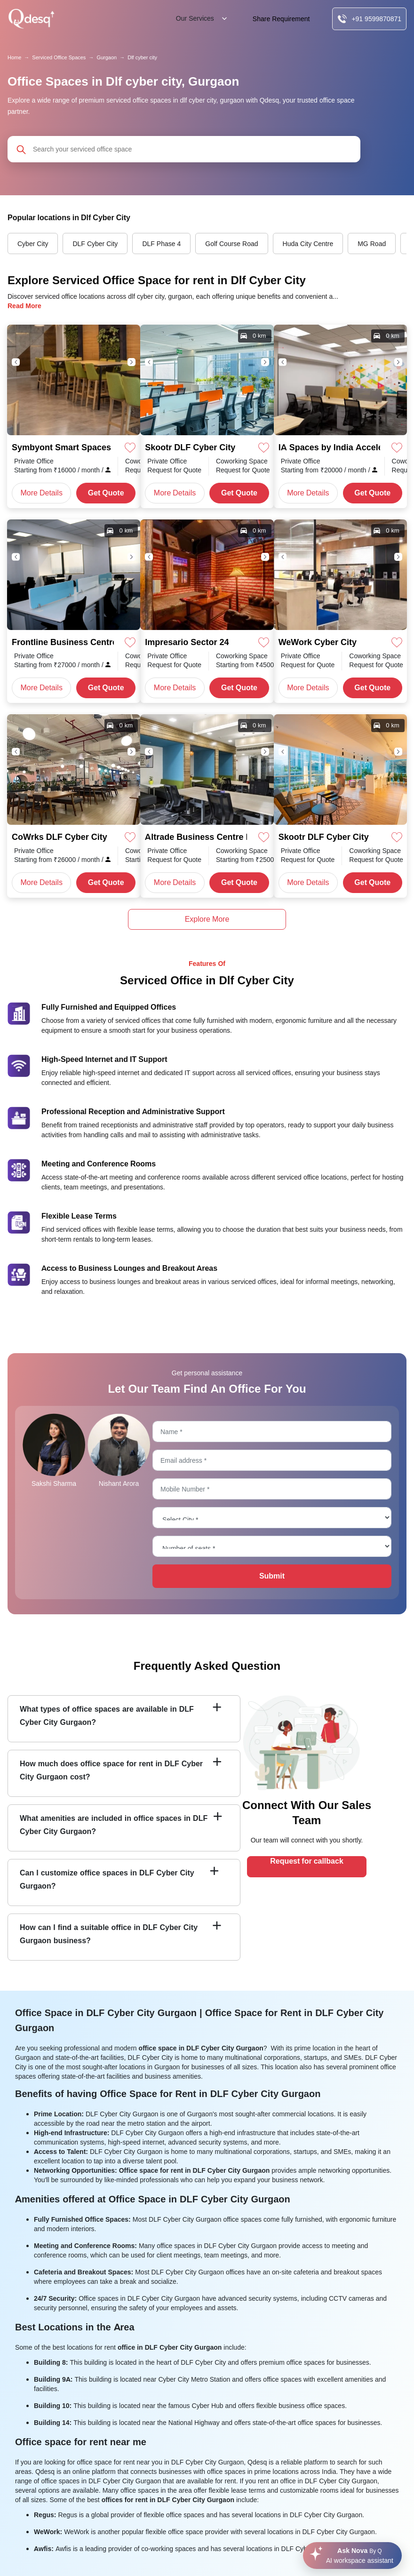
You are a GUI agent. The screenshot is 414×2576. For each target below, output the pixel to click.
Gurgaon (106, 57)
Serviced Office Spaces (59, 57)
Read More (24, 306)
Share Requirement (281, 19)
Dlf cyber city (142, 57)
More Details (42, 493)
